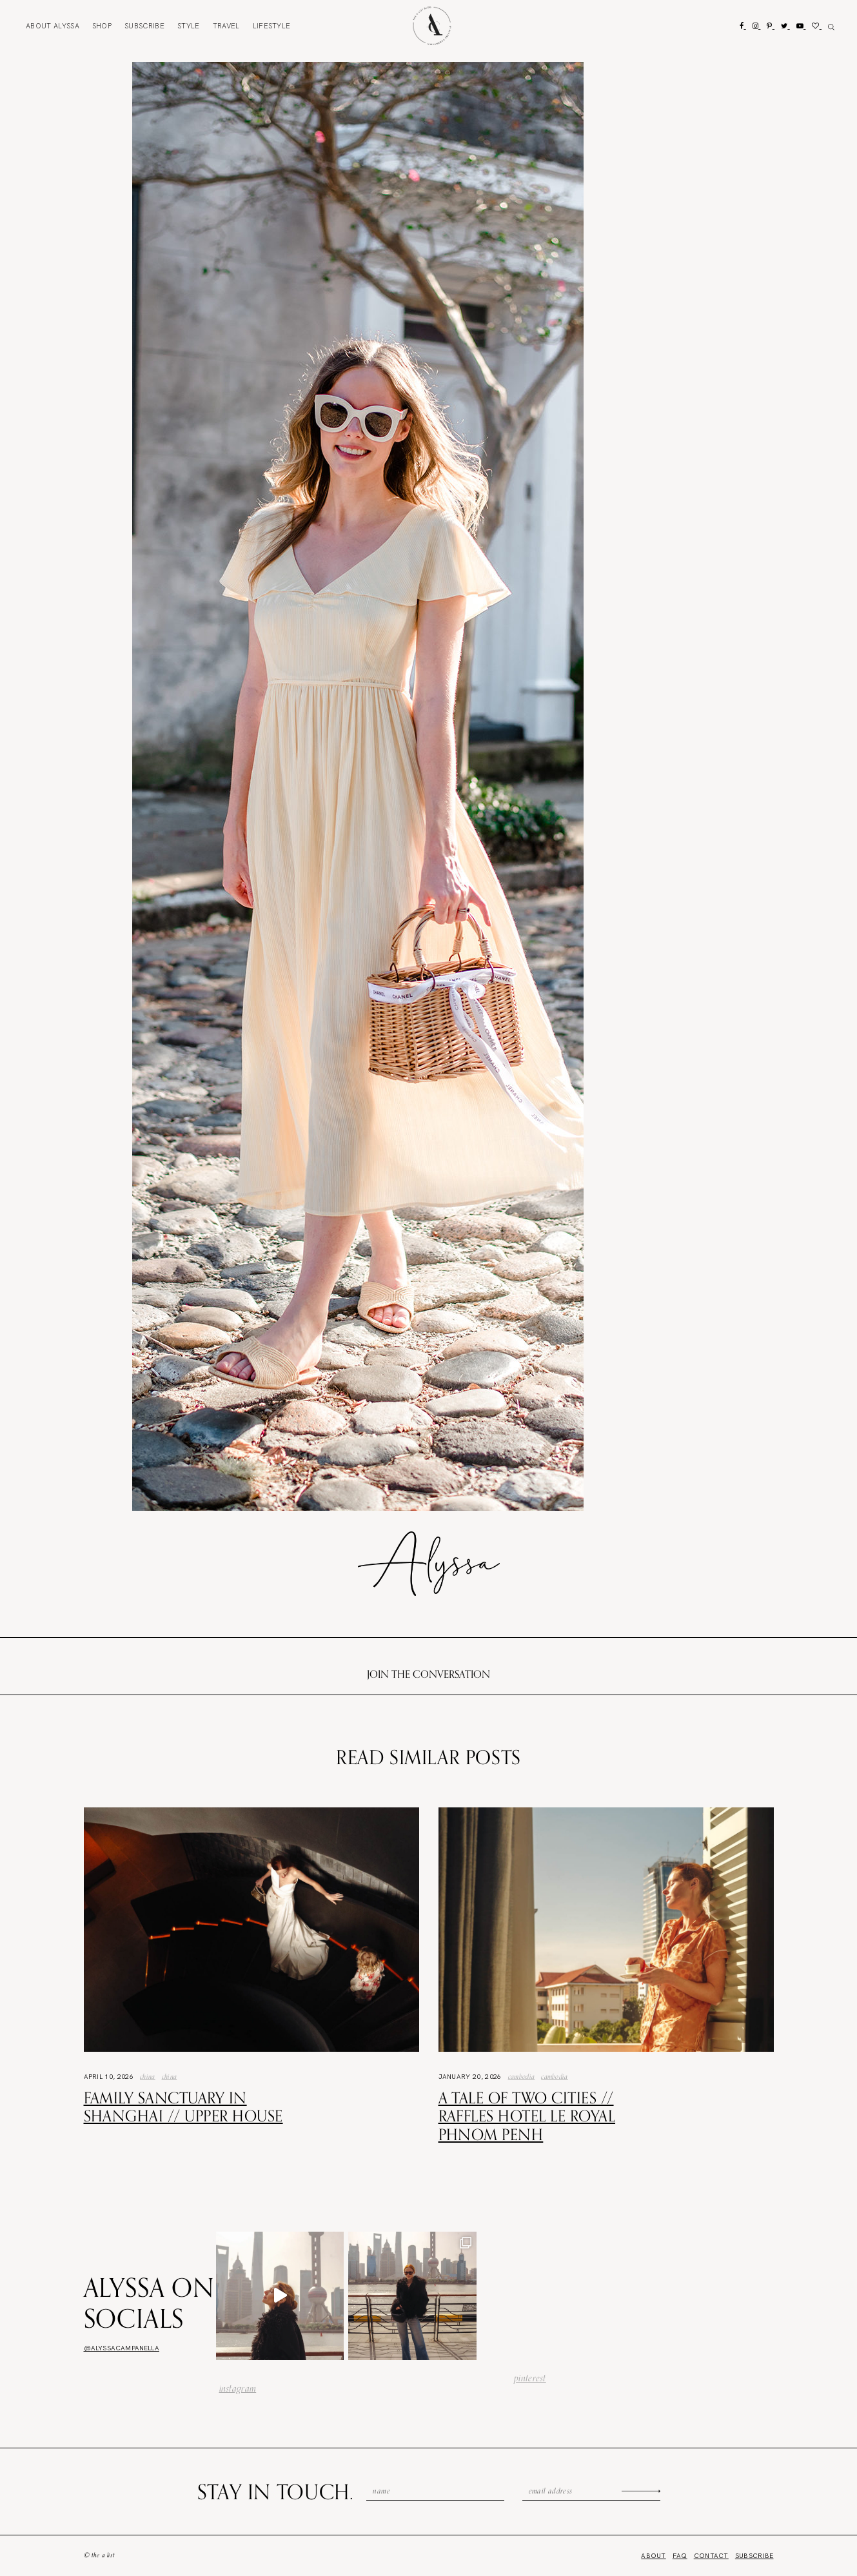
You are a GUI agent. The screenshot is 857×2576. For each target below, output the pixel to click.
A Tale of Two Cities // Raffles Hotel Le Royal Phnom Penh (527, 2116)
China (147, 2076)
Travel (226, 25)
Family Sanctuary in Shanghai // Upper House (183, 2107)
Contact (711, 2555)
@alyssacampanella (121, 2348)
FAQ (680, 2555)
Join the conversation (428, 1673)
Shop (102, 25)
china (169, 2076)
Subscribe (144, 25)
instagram (238, 2388)
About (52, 25)
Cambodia (521, 2076)
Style (188, 25)
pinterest (530, 2378)
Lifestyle (272, 25)
